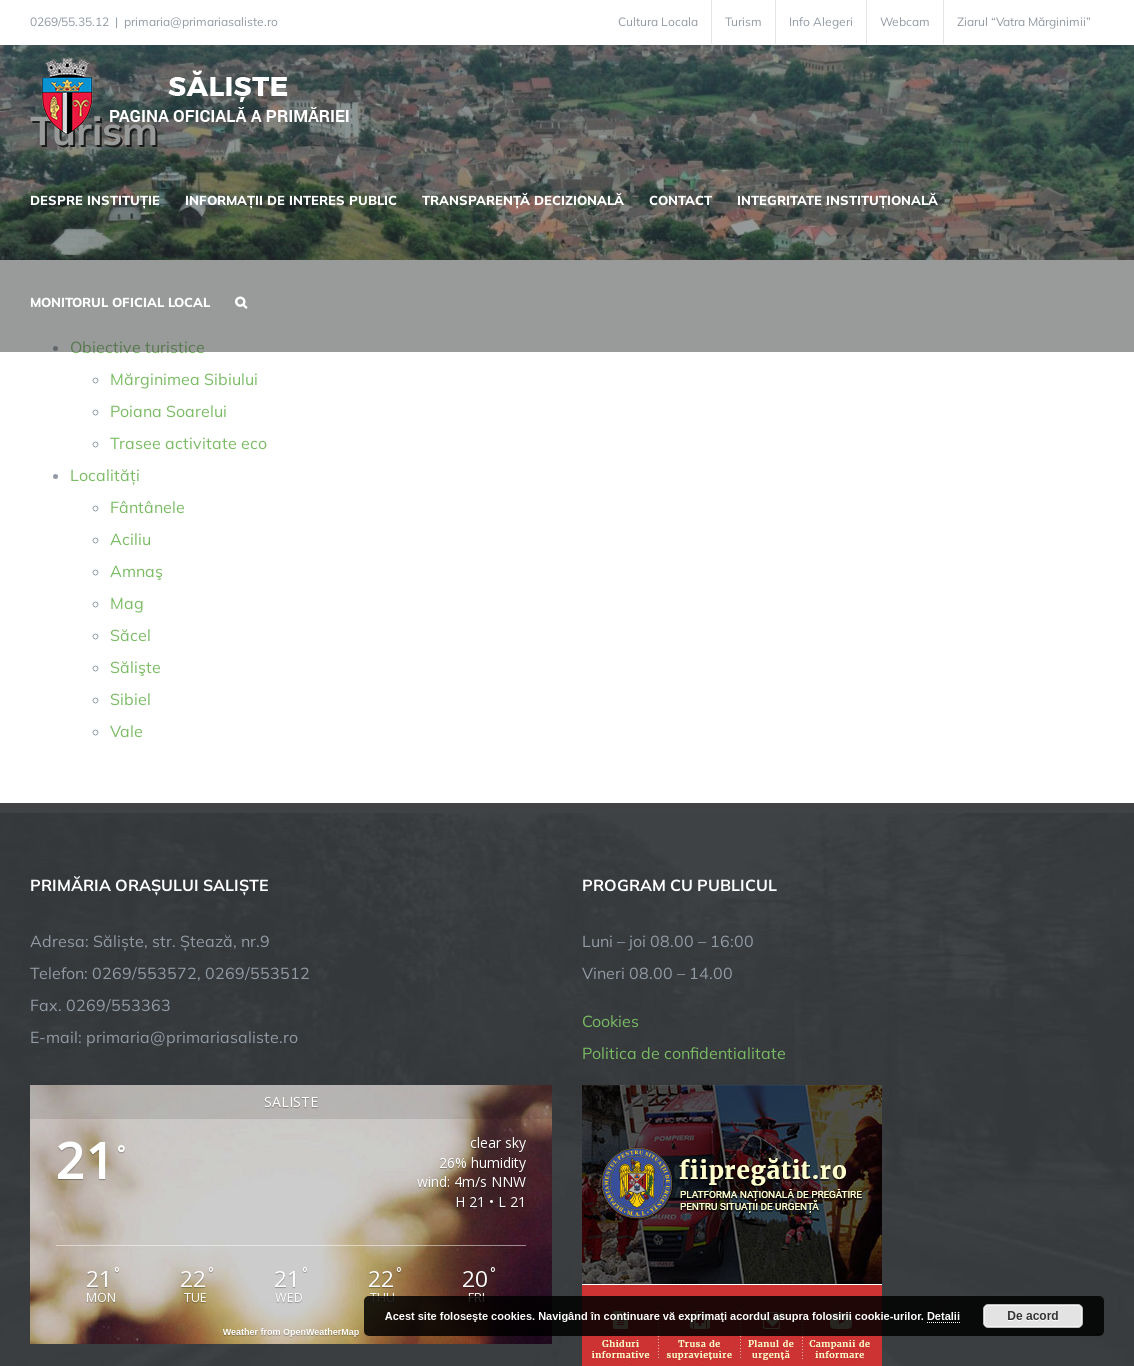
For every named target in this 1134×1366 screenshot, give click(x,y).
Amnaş (136, 571)
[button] (241, 300)
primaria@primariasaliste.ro (201, 21)
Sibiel (130, 699)
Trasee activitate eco (188, 443)
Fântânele (147, 507)
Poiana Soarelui (168, 411)
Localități (105, 475)
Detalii (943, 1316)
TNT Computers (248, 1288)
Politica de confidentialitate (684, 810)
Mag (127, 603)
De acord (1032, 1316)
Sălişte (135, 667)
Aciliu (130, 539)
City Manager (342, 1288)
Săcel (130, 635)
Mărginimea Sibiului (184, 379)
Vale (126, 731)
